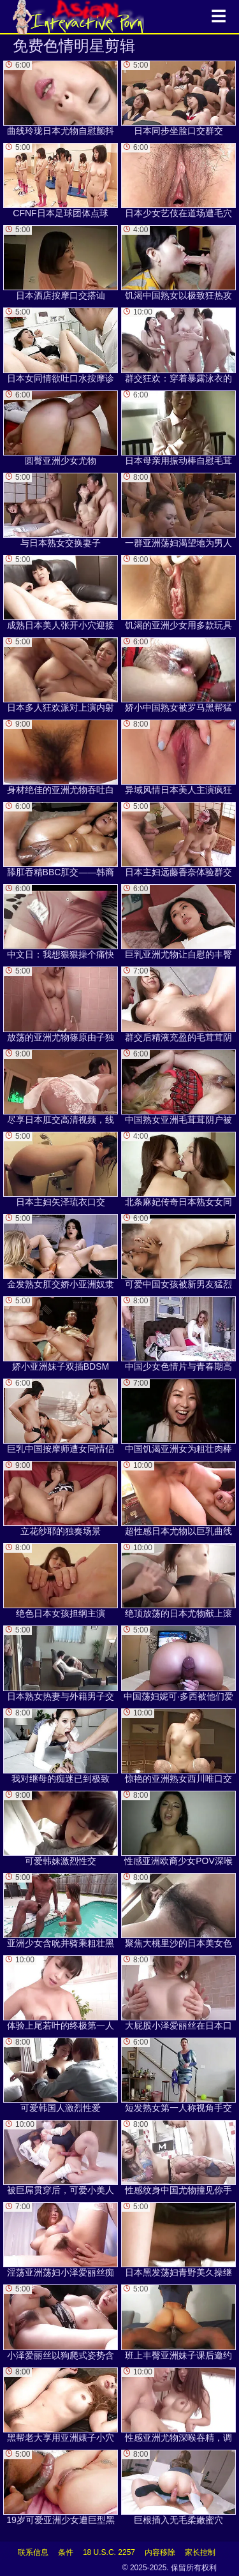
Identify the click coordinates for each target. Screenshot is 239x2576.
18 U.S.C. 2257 (109, 2552)
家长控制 (200, 2552)
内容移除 (160, 2552)
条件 (65, 2552)
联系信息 (33, 2552)
